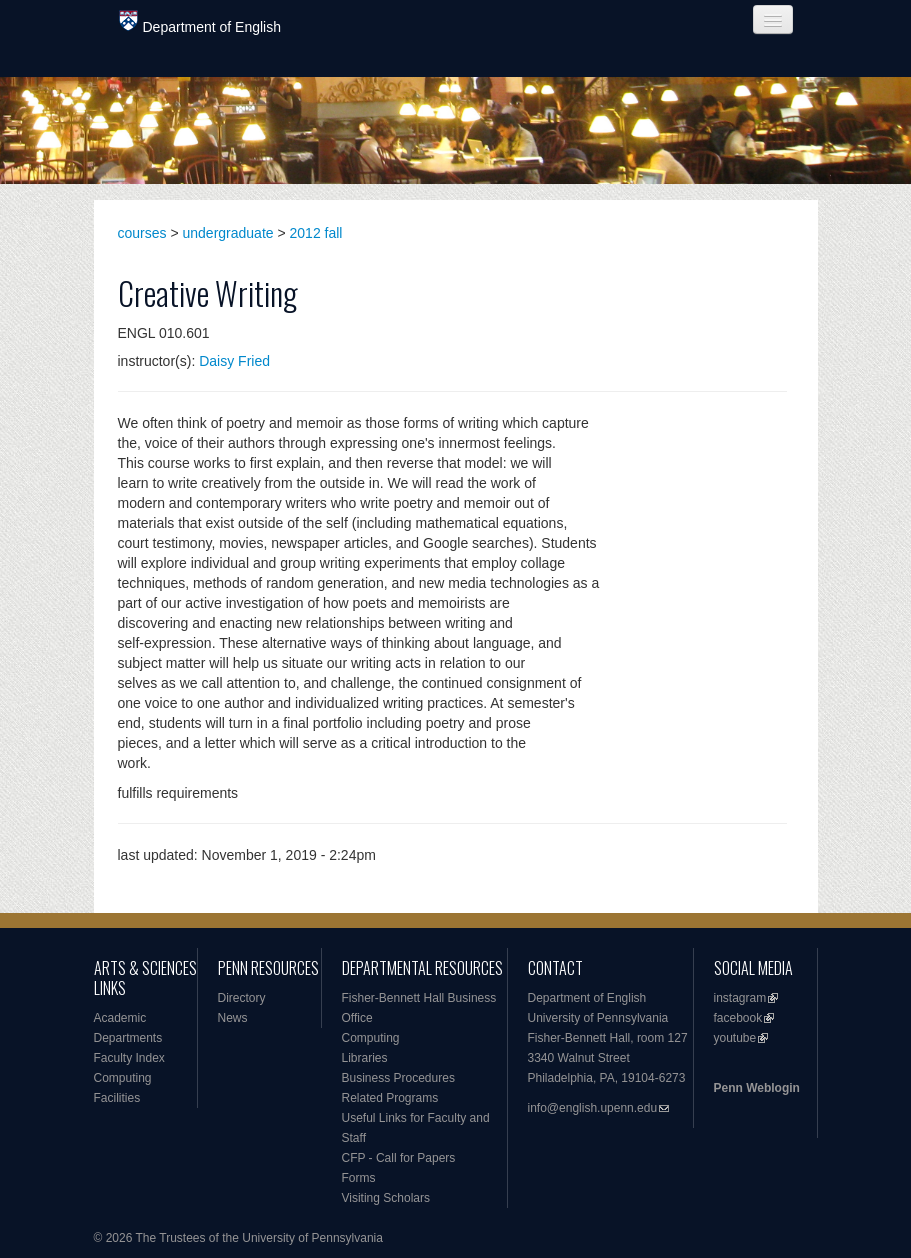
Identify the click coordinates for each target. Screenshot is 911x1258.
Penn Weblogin (757, 1088)
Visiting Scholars (386, 1198)
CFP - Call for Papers (399, 1158)
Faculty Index (129, 1058)
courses (142, 233)
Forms (359, 1178)
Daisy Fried (234, 361)
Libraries (365, 1058)
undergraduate (228, 233)
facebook (738, 1018)
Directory (242, 998)
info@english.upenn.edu (593, 1108)
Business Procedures (398, 1078)
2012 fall (316, 233)
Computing (123, 1078)
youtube (735, 1038)
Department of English (200, 22)
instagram (740, 998)
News (233, 1018)
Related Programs (390, 1098)
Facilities (117, 1098)
